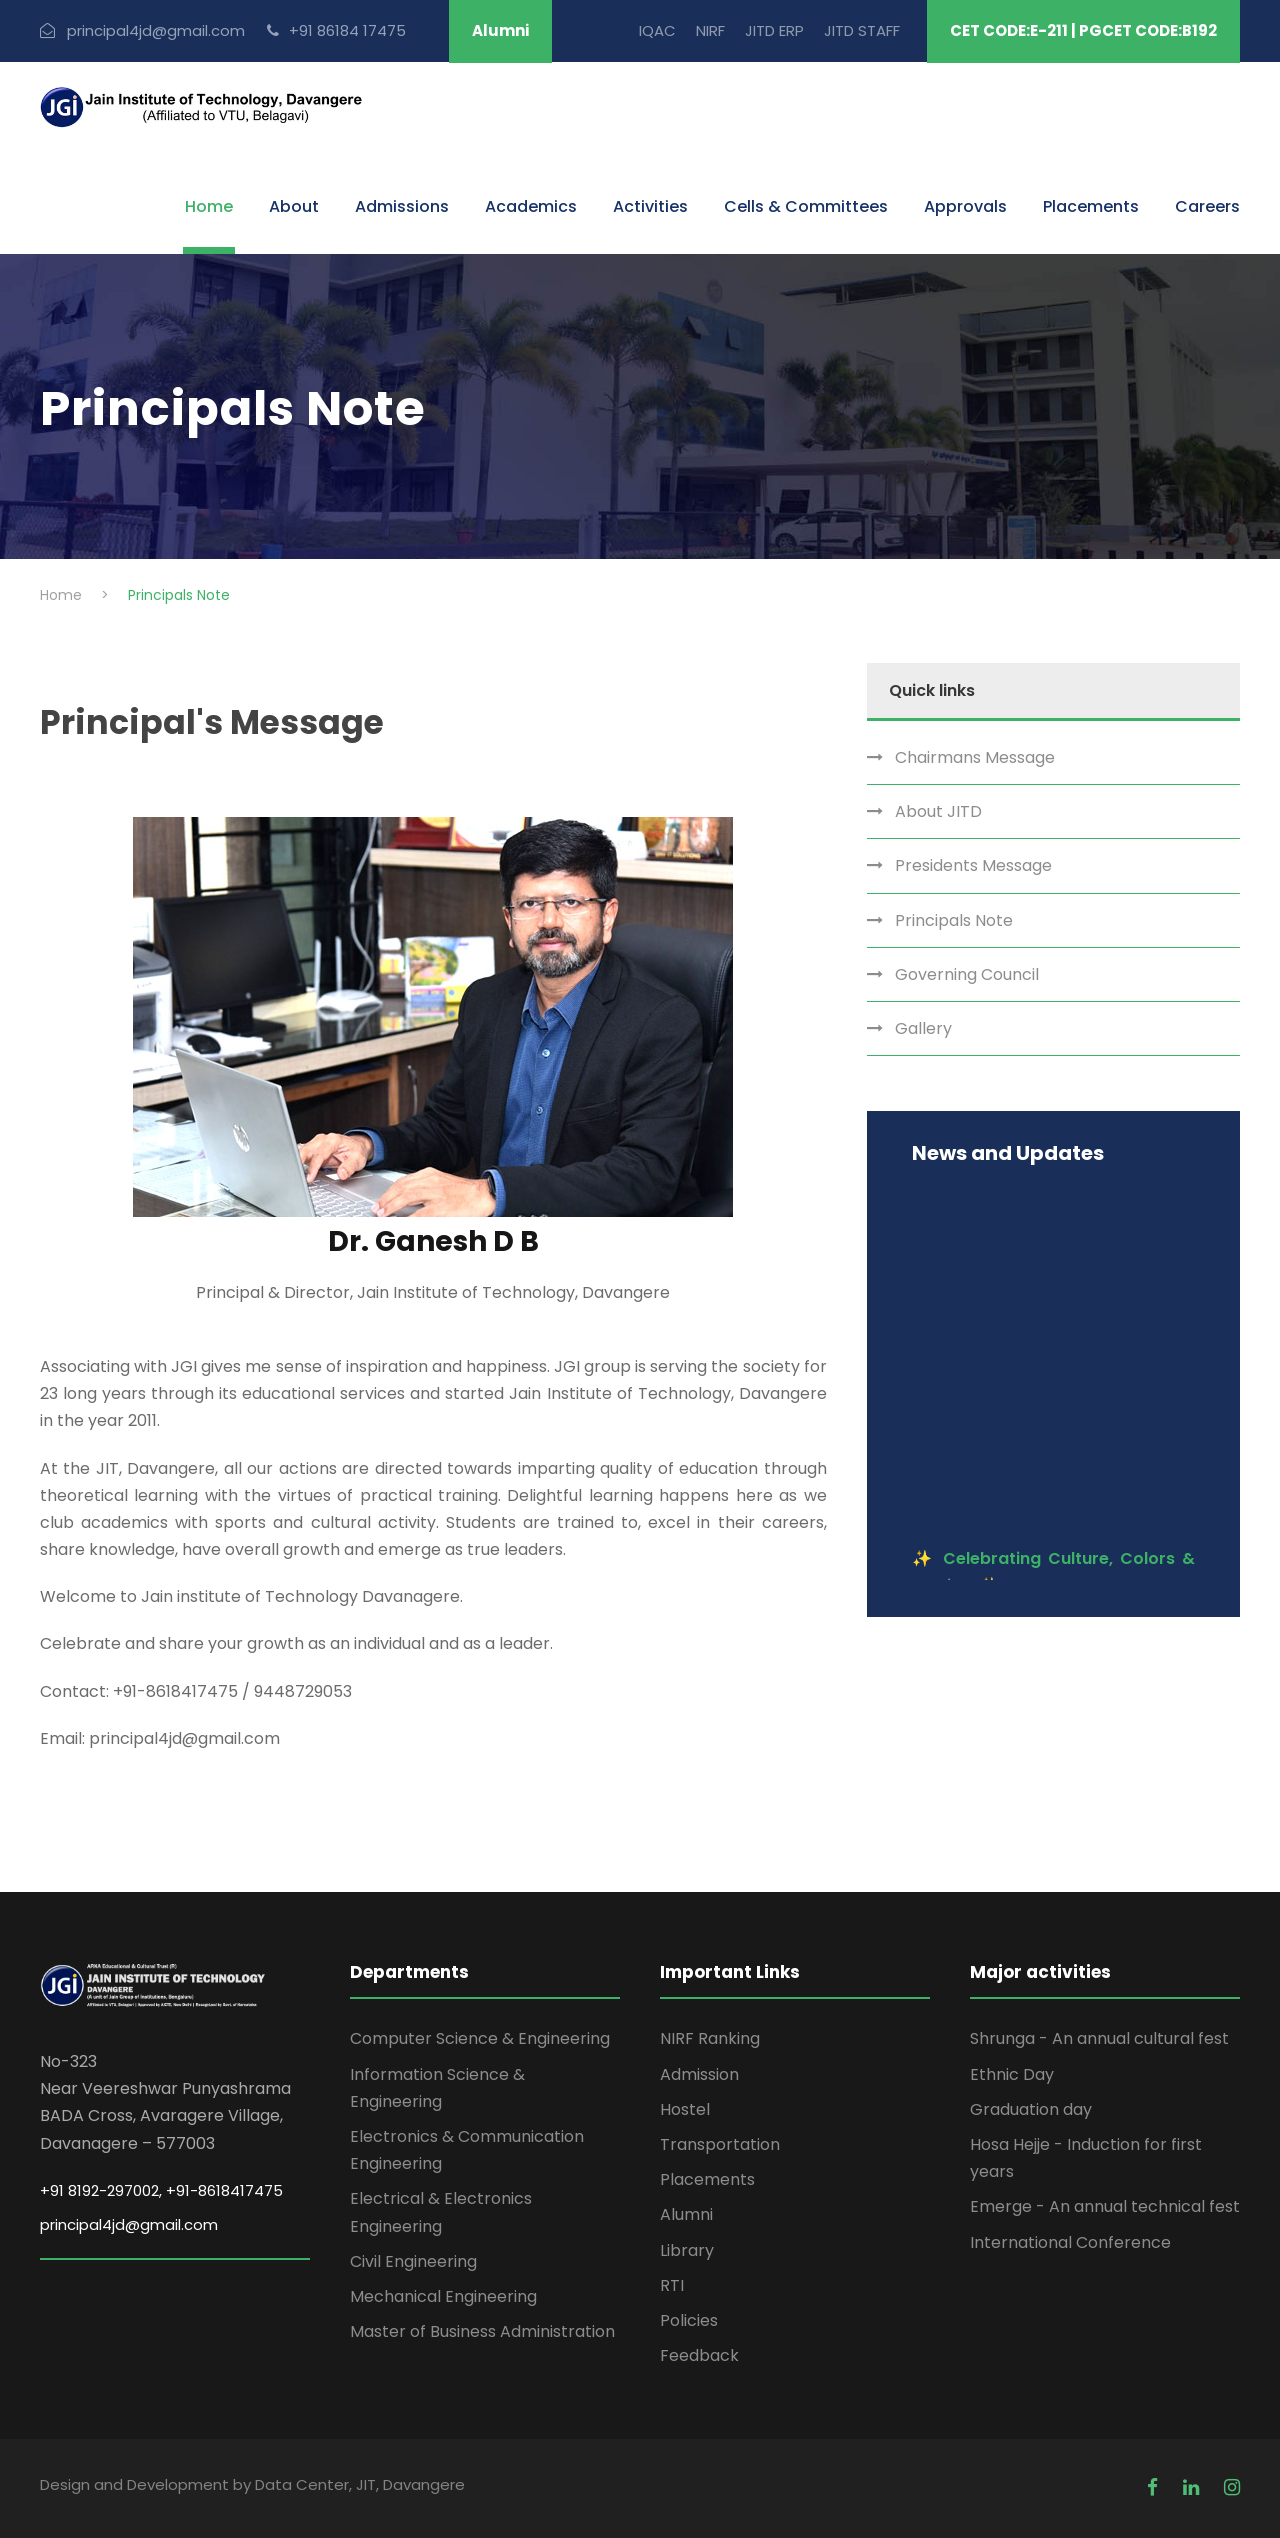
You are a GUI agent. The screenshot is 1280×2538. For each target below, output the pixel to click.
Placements (1091, 206)
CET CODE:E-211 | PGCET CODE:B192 (1083, 30)
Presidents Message (973, 865)
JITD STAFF (862, 30)
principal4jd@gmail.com (129, 2224)
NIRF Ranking (710, 2038)
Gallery (923, 1028)
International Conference (1070, 2242)
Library (687, 2250)
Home (209, 206)
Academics (531, 206)
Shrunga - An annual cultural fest (1099, 2038)
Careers (1207, 206)
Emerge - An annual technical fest (1105, 2206)
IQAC (657, 30)
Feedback (699, 2355)
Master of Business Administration (482, 2331)
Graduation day (1031, 2109)
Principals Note (954, 920)
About (294, 206)
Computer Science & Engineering (480, 2038)
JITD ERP (774, 30)
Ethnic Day (1012, 2074)
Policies (689, 2320)
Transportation (720, 2144)
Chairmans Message (975, 757)
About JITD (938, 811)
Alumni (500, 30)
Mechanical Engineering (443, 2296)
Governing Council (967, 974)
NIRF (710, 30)
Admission (699, 2074)
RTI (672, 2285)
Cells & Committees (806, 206)
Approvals (965, 206)
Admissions (402, 206)
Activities (650, 206)
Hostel (685, 2109)
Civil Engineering (413, 2261)
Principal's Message (212, 722)
